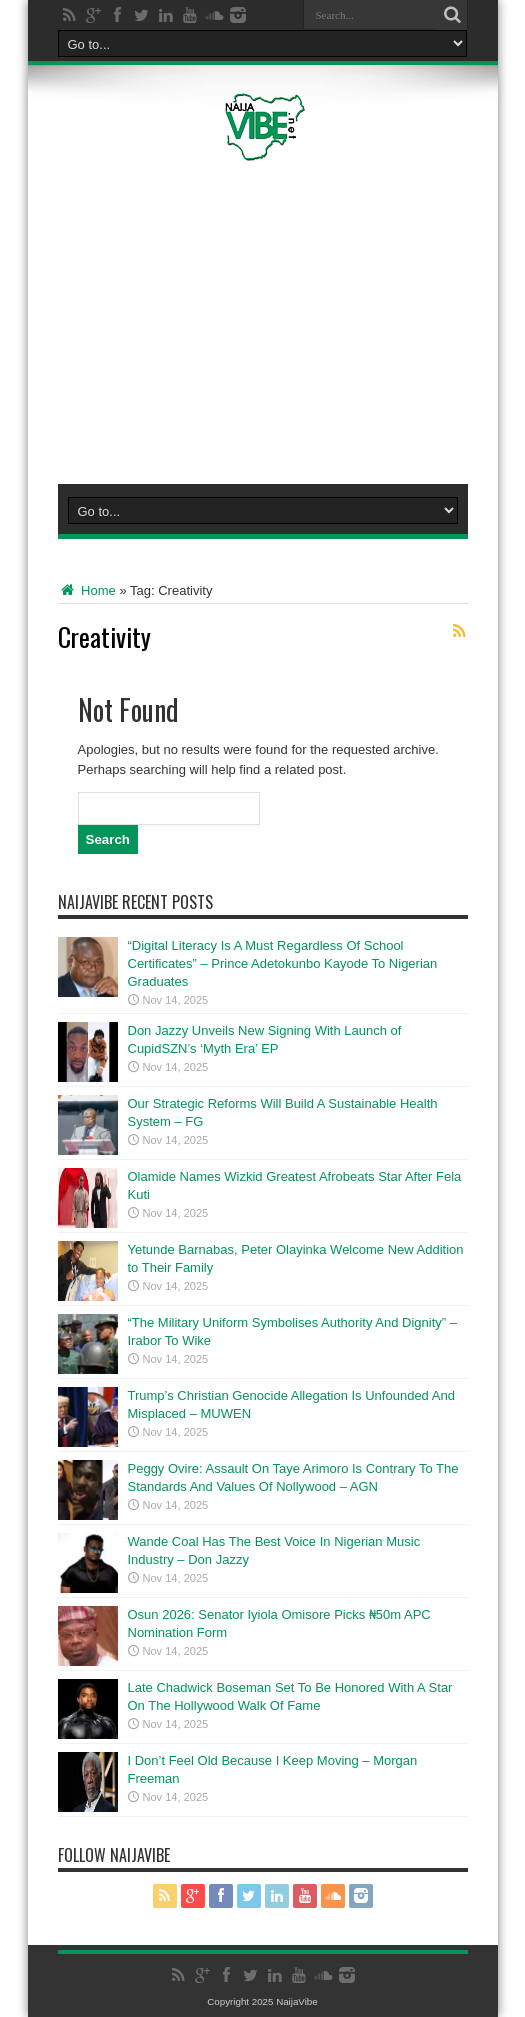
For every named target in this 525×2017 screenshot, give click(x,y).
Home (87, 590)
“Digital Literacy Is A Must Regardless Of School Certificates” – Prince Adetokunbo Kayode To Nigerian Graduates (283, 963)
